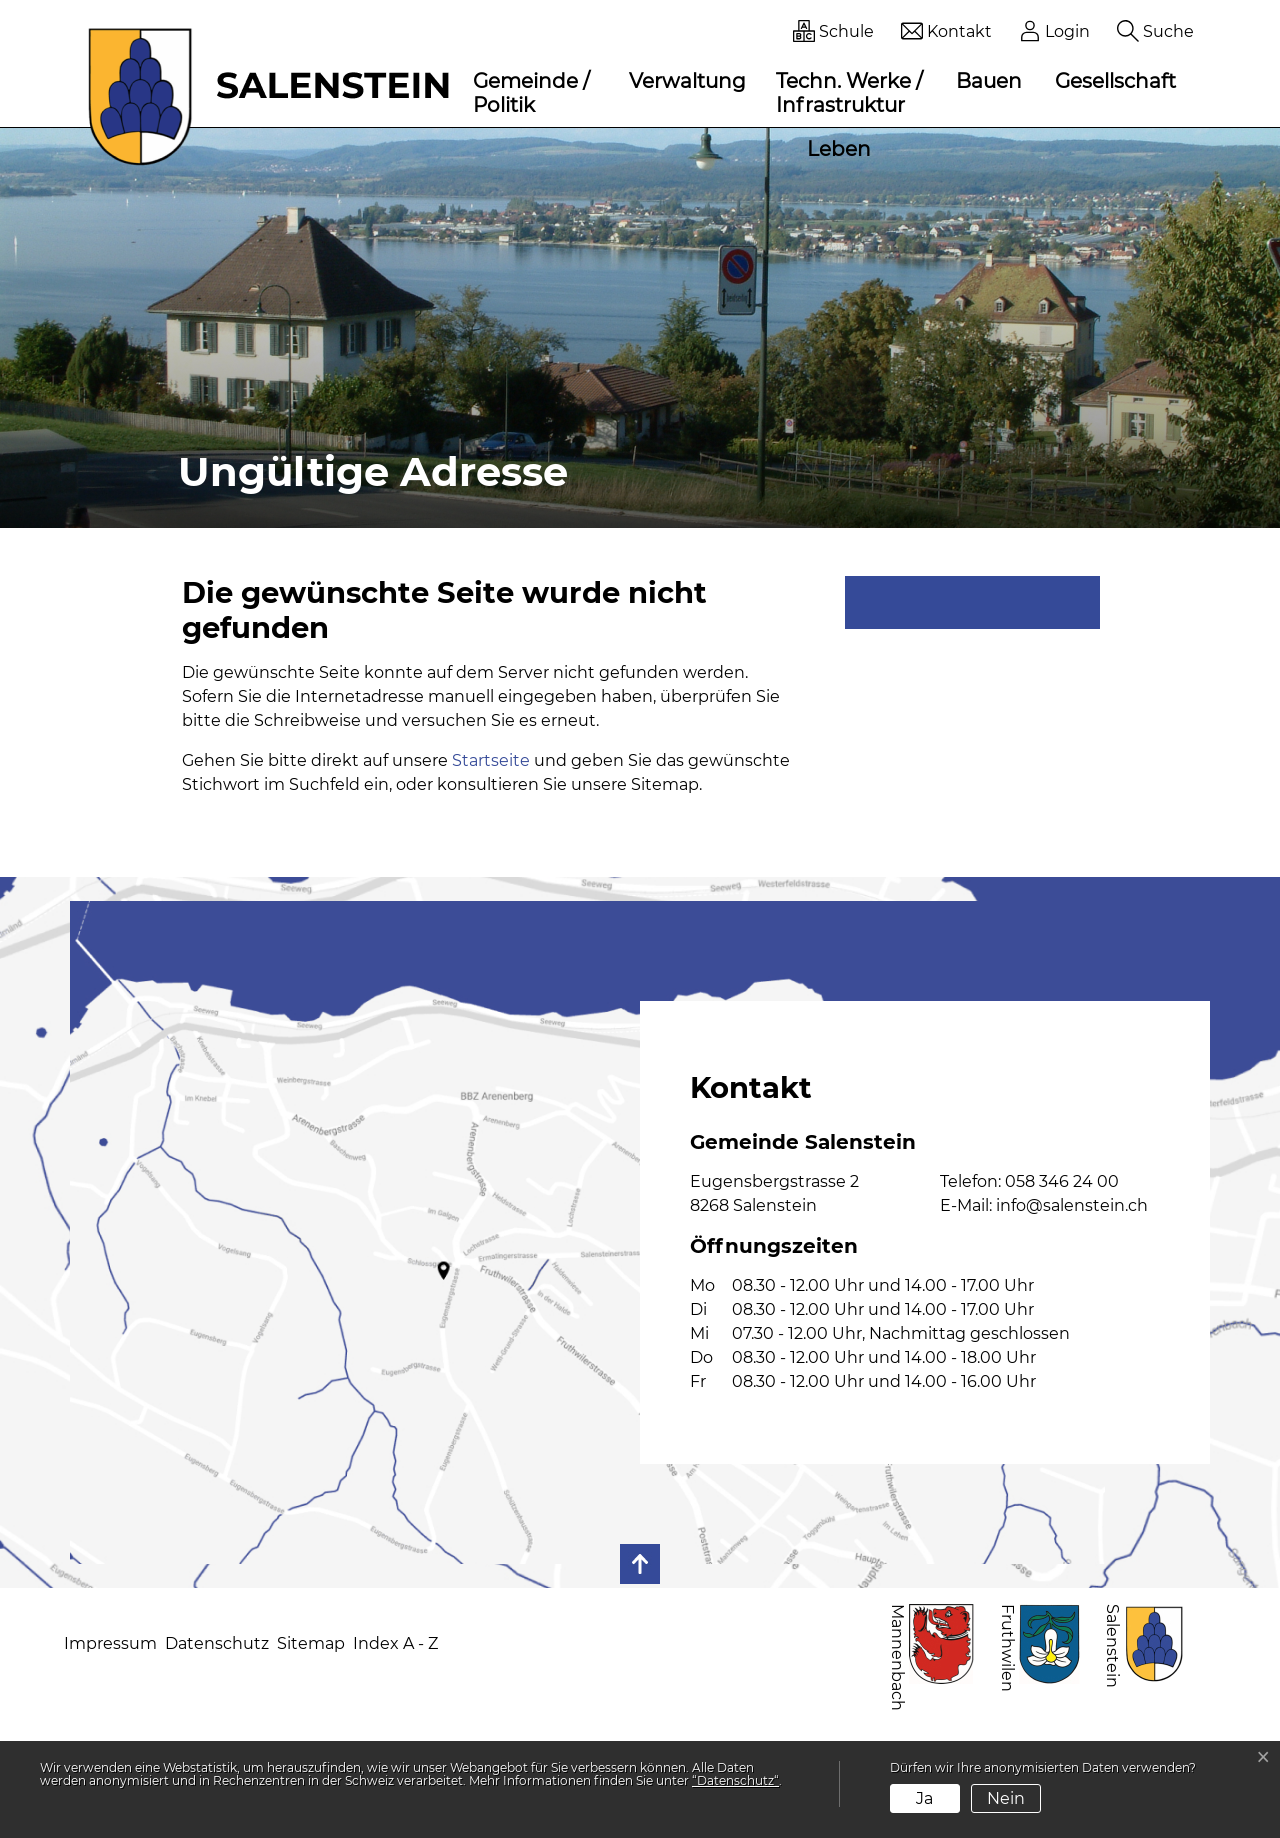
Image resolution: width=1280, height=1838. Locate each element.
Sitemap (311, 1643)
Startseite (491, 760)
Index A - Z (395, 1643)
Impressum (110, 1643)
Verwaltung (687, 81)
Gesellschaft (1115, 81)
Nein (1006, 1798)
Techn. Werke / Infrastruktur (849, 93)
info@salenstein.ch (1072, 1205)
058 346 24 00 (1062, 1181)
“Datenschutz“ (735, 1780)
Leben (839, 149)
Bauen (989, 81)
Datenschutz (217, 1643)
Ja (924, 1798)
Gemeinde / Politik (531, 93)
